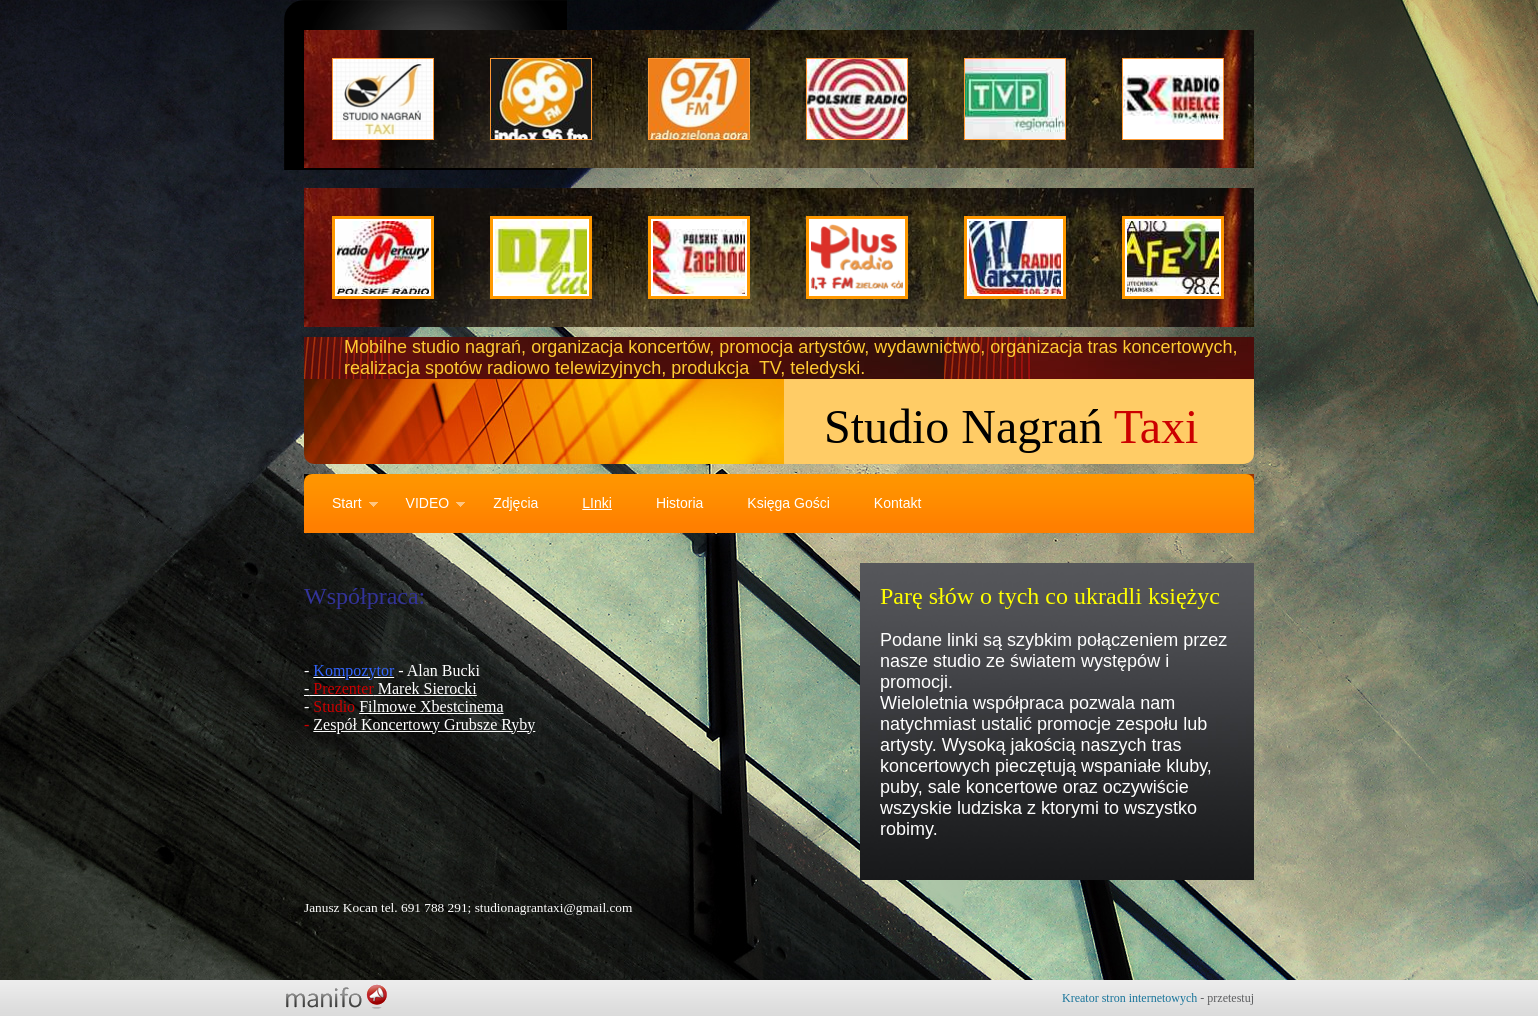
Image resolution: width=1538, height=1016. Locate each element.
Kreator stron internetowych (1129, 998)
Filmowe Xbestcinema (431, 706)
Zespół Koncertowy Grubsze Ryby (424, 724)
